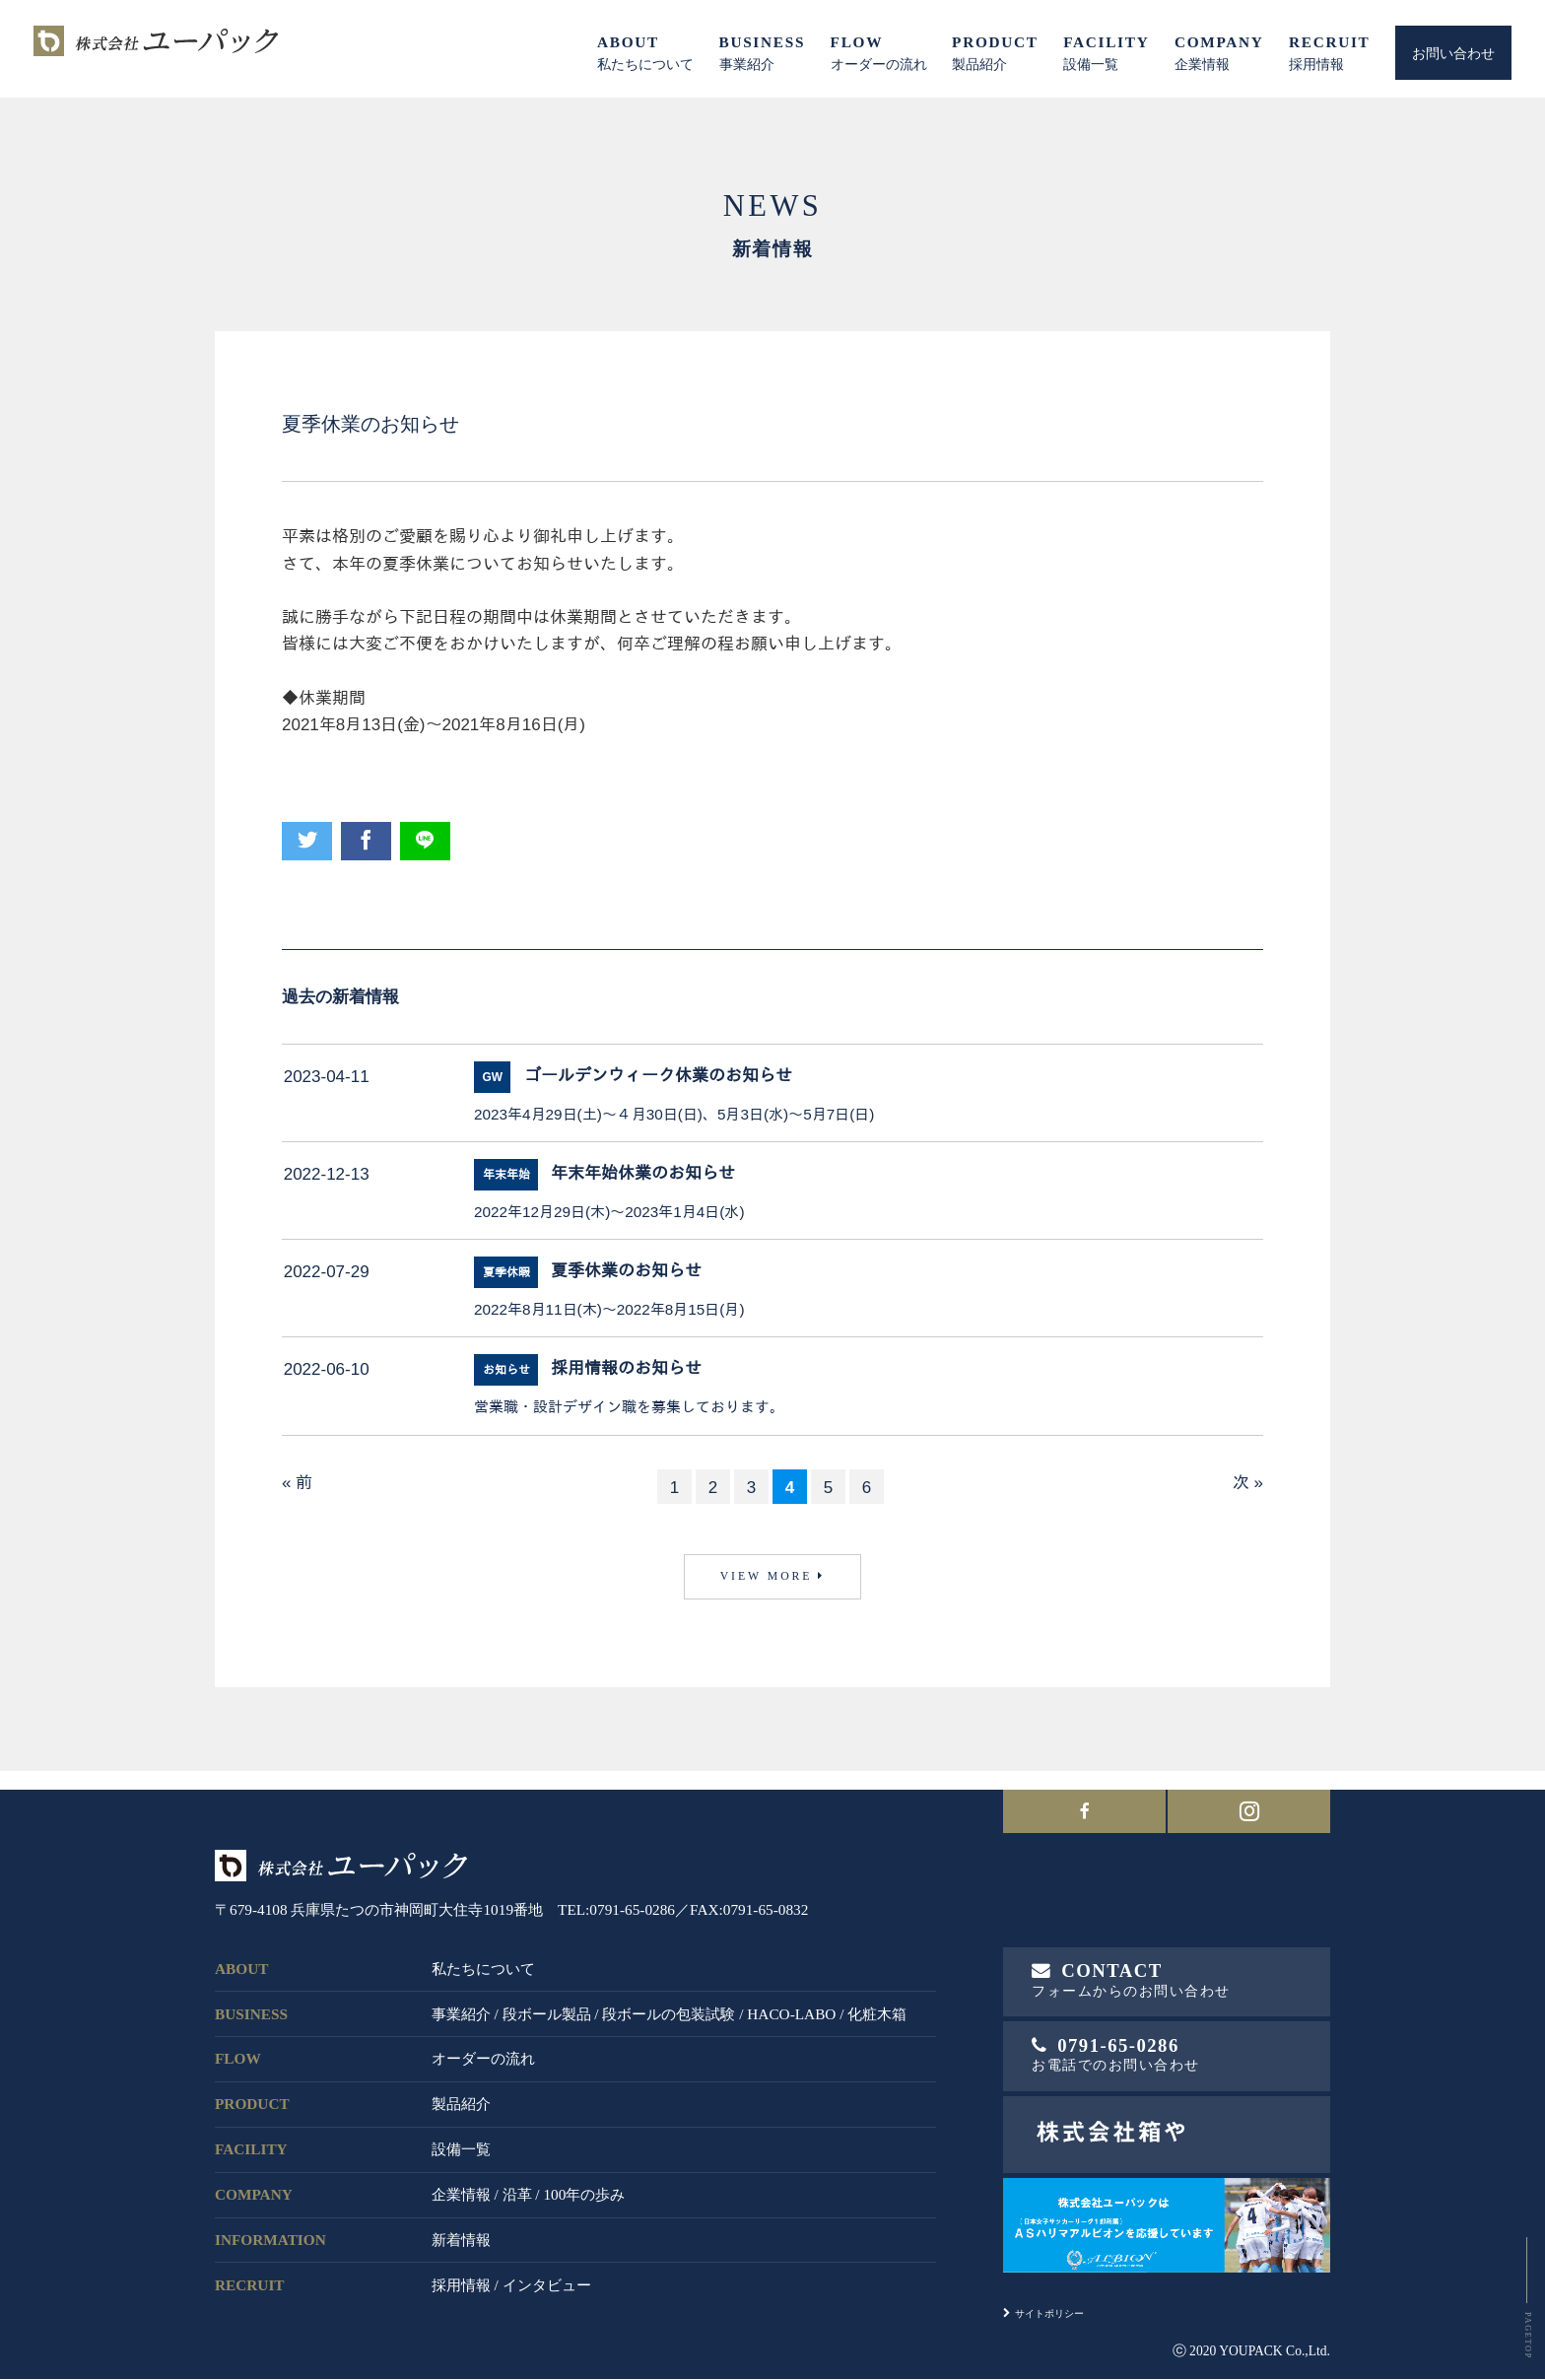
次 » (1248, 1482)
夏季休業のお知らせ (626, 1271)
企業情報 (461, 2186)
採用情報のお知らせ (626, 1369)
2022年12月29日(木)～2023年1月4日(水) (609, 1211)
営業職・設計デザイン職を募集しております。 (629, 1406)
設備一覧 (461, 2142)
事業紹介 (461, 2006)
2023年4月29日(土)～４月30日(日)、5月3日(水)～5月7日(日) (674, 1114)
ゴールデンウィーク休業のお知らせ (658, 1076)
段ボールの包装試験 (668, 2006)
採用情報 (461, 2277)
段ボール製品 (547, 2006)
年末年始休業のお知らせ (643, 1174)
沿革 (517, 2186)
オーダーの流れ (483, 2051)
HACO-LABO (791, 2006)
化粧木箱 (877, 2006)
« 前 (297, 1482)
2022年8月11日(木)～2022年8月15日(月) (609, 1309)
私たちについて (483, 1960)
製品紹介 (461, 2096)
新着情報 (461, 2231)
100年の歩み (584, 2186)
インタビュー (547, 2277)
